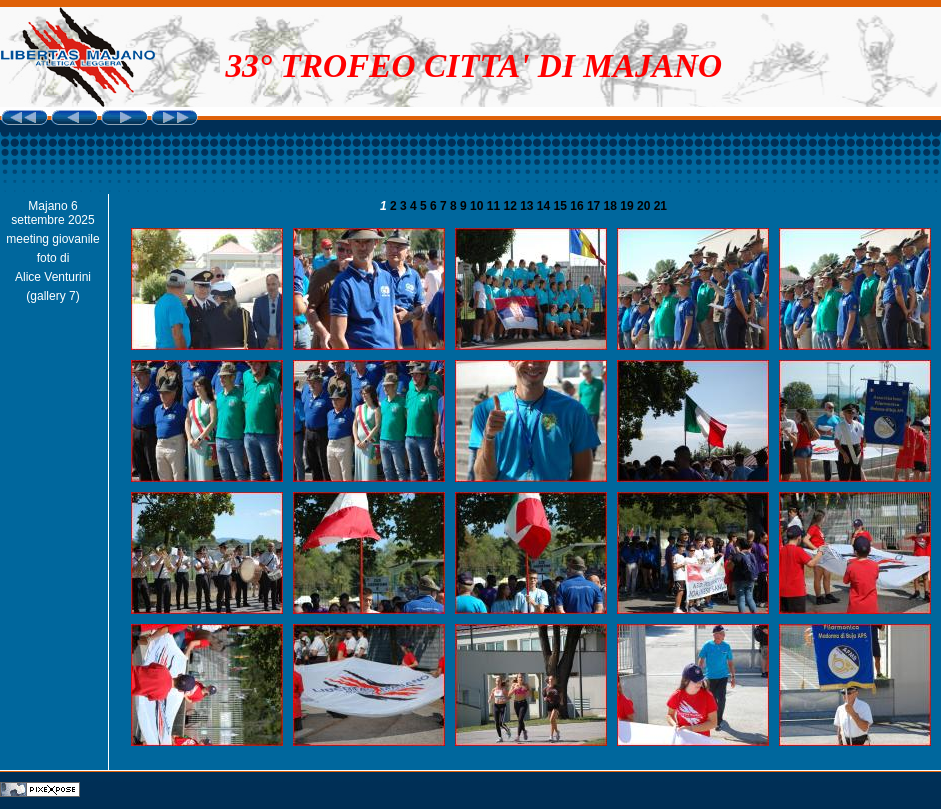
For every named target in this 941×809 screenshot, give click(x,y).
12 (511, 206)
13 (528, 206)
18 (612, 206)
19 (628, 206)
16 (578, 206)
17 (595, 206)
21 (660, 206)
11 (495, 206)
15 (562, 206)
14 (545, 206)
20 (645, 206)
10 (478, 206)
